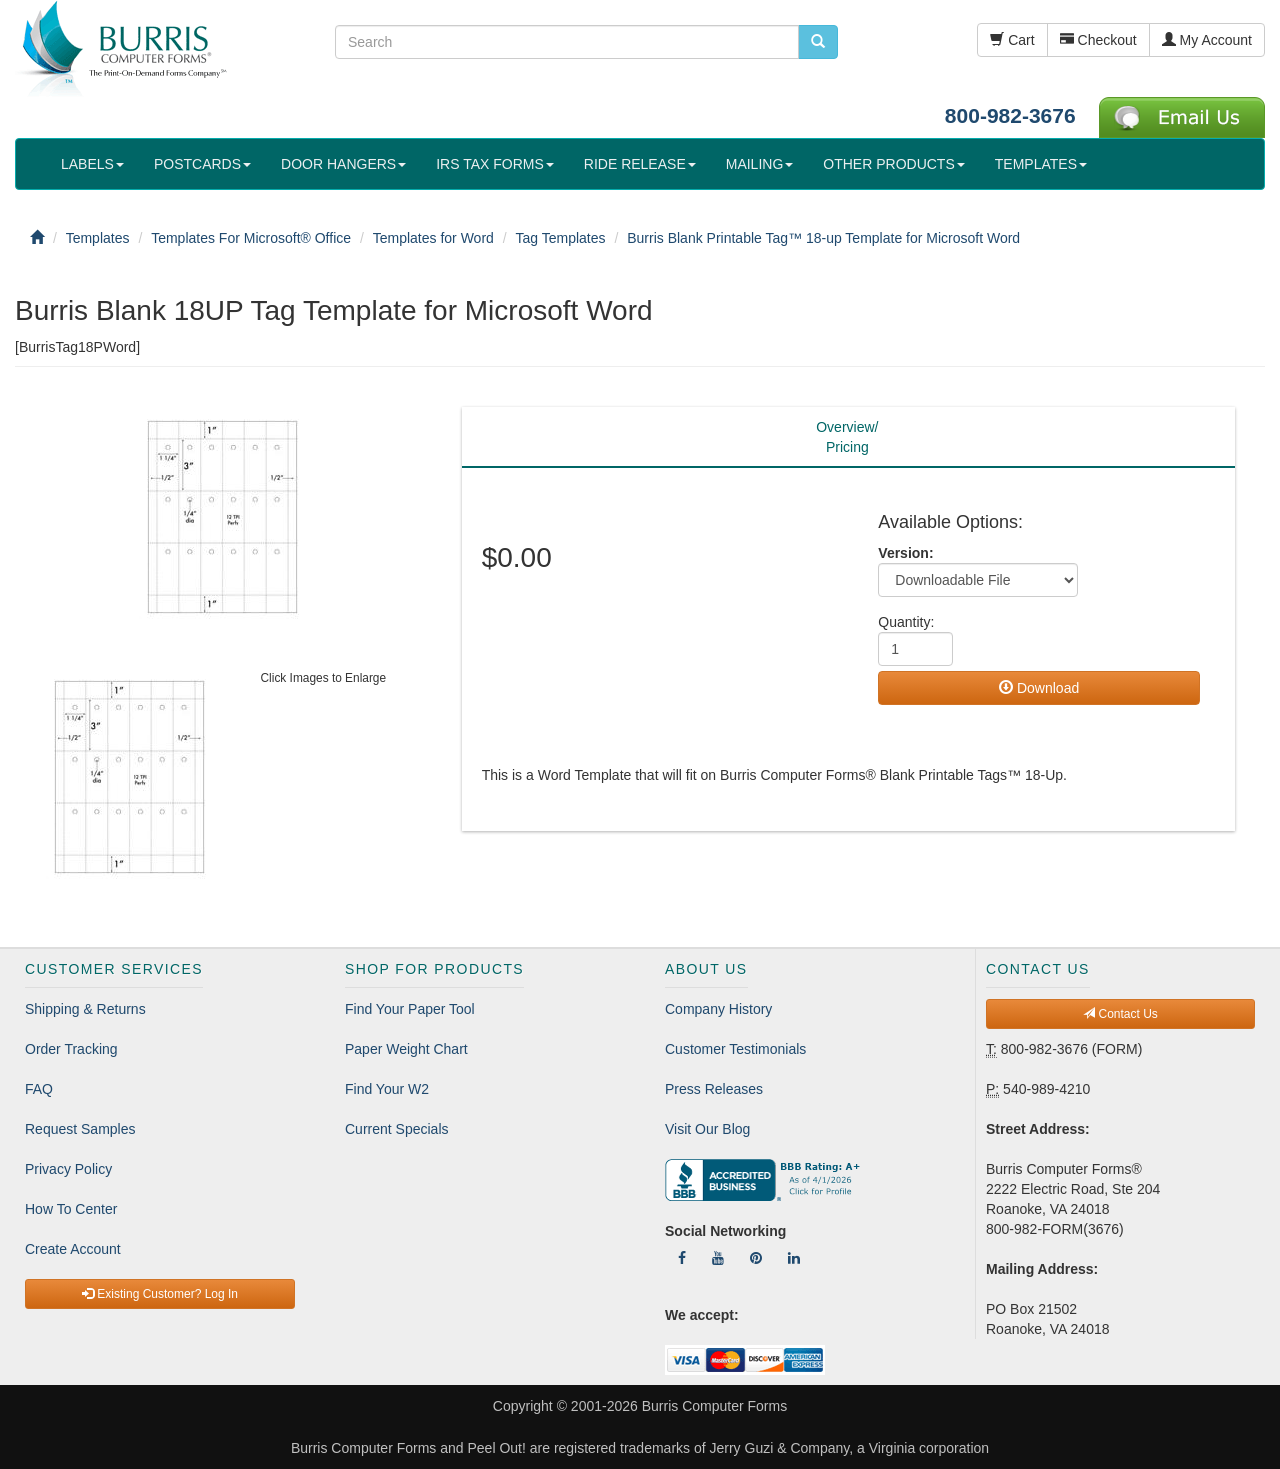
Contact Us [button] (1120, 1014)
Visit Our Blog (707, 1129)
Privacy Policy (68, 1169)
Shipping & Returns (85, 1009)
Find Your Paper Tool (410, 1009)
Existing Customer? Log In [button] (160, 1294)
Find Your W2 (387, 1089)
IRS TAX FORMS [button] (495, 164)
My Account (1207, 40)
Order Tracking (71, 1049)
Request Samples (80, 1129)
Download (1039, 688)
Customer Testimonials (735, 1049)
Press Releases (714, 1089)
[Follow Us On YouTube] (718, 1258)
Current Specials (397, 1129)
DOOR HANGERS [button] (343, 164)
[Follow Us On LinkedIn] (794, 1258)
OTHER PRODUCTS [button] (893, 164)
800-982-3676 (1010, 115)
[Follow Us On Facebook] (682, 1258)
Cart (1012, 40)
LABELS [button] (92, 164)
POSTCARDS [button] (202, 164)
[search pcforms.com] (818, 42)
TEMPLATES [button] (1041, 164)
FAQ (39, 1089)
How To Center (71, 1209)
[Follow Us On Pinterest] (756, 1258)
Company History (718, 1009)
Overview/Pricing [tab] (847, 437)
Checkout (1098, 40)
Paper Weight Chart (406, 1049)
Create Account (73, 1249)
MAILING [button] (760, 164)
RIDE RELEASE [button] (640, 164)
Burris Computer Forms (714, 1406)
